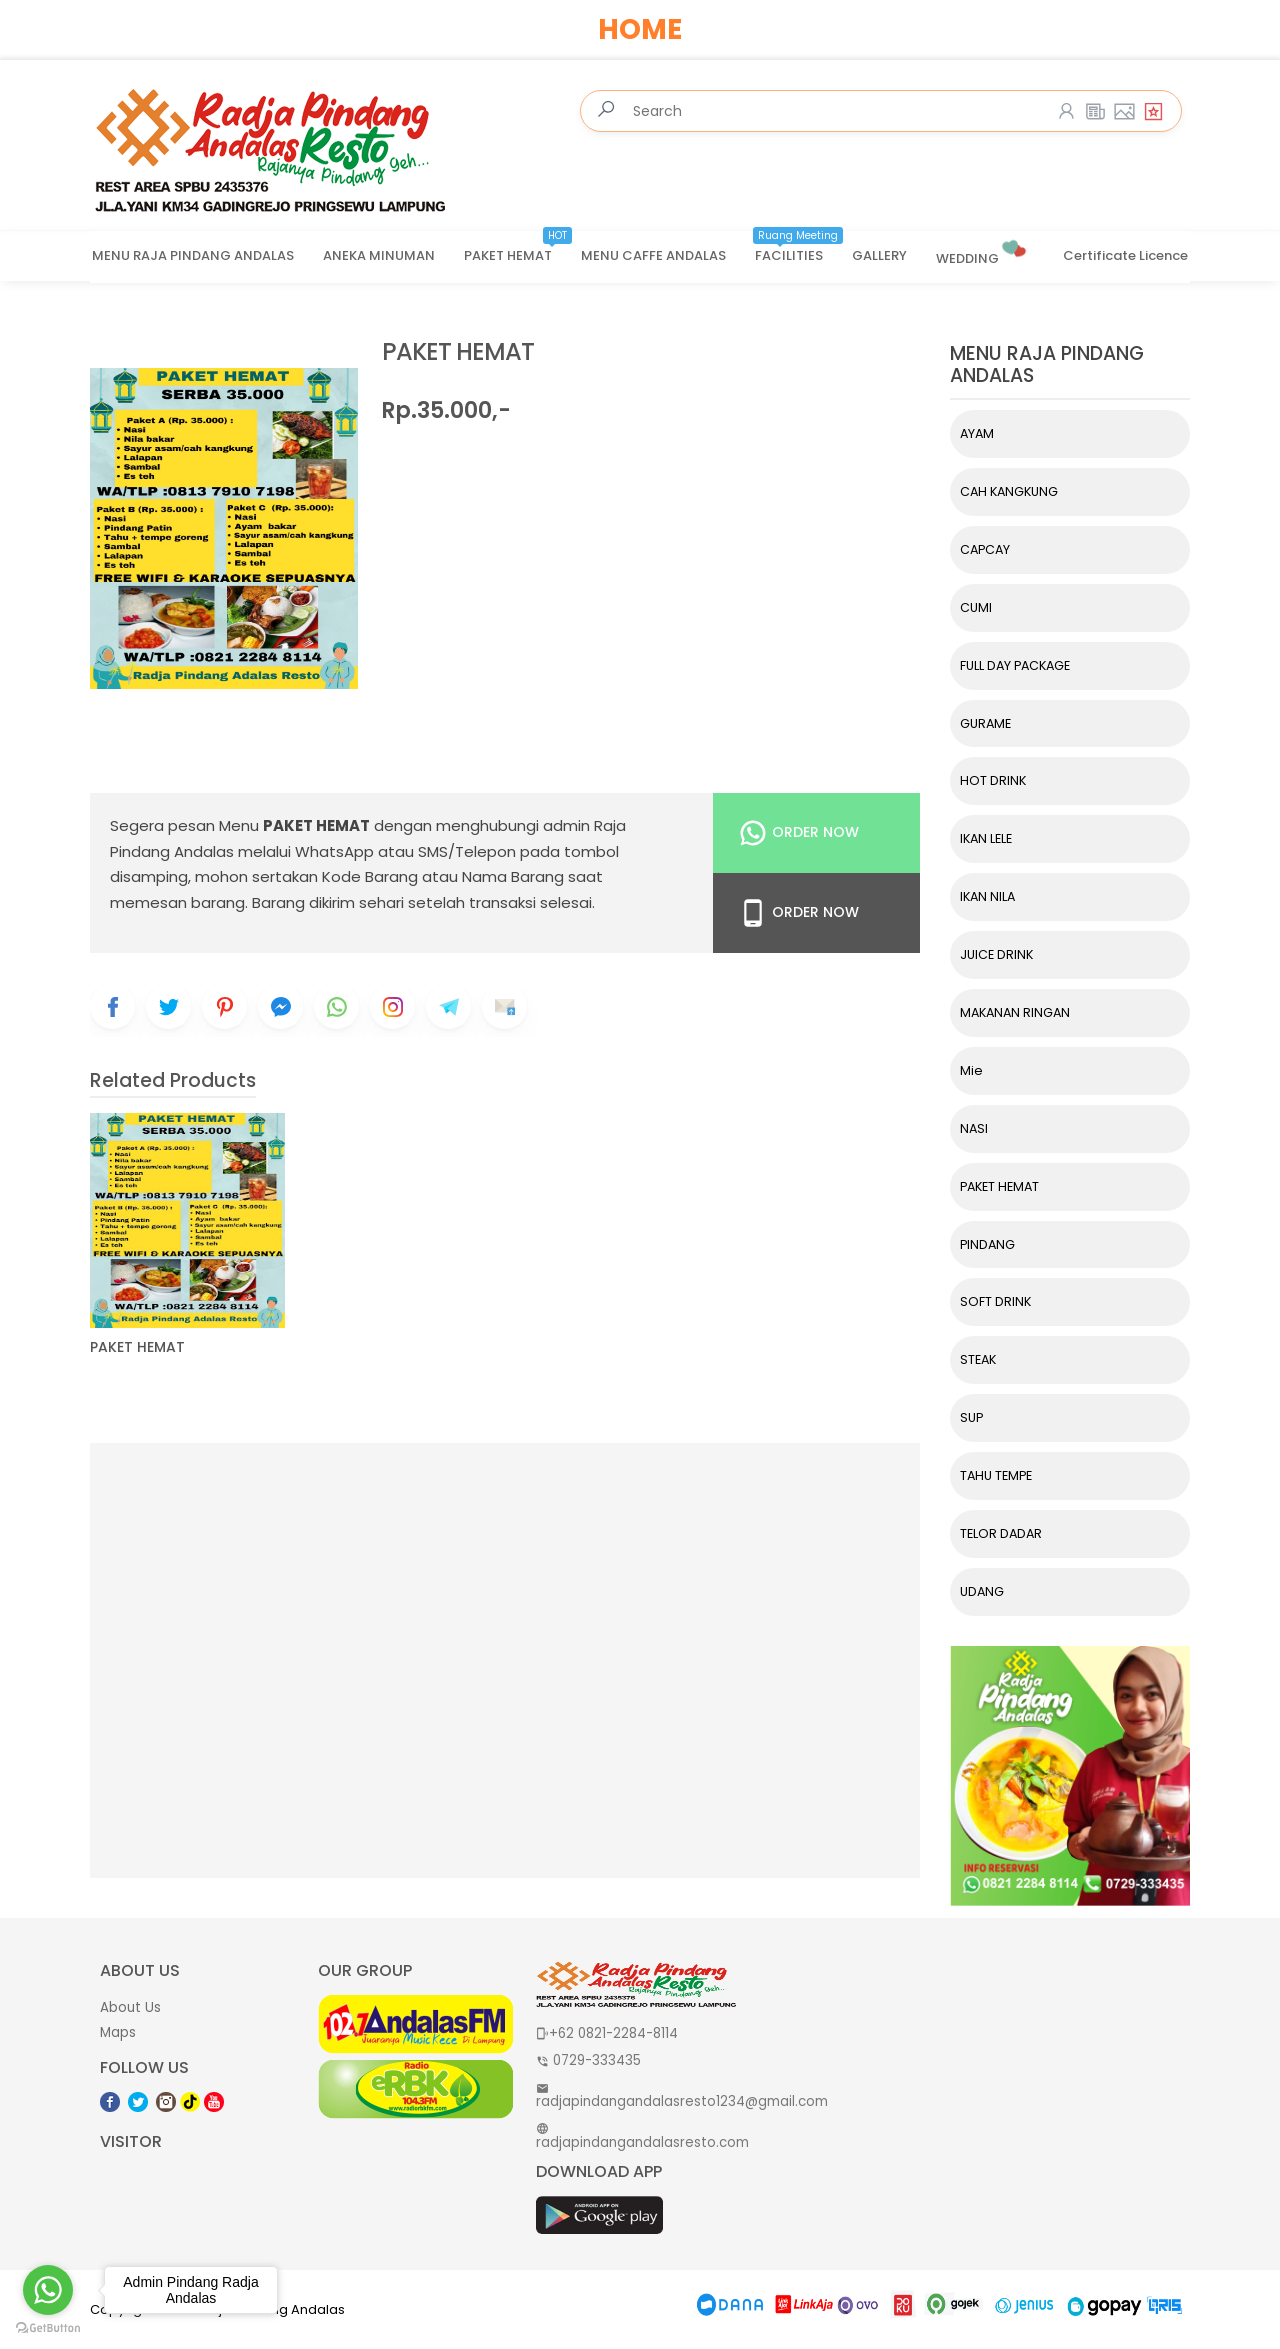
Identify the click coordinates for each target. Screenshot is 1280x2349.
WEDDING (982, 250)
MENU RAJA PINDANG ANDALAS (193, 255)
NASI (974, 1128)
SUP (971, 1417)
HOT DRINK (993, 780)
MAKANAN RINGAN (1015, 1012)
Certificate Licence (1125, 255)
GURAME (985, 723)
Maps (118, 2032)
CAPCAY (985, 549)
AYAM (977, 433)
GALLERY (879, 255)
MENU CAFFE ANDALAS (653, 255)
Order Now (798, 833)
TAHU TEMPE (996, 1475)
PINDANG (987, 1244)
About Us (130, 2007)
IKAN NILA (987, 896)
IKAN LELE (986, 838)
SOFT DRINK (995, 1301)
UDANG (982, 1591)
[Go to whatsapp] (48, 2290)
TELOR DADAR (1001, 1533)
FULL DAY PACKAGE (1015, 665)
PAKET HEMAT (518, 249)
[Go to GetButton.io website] (48, 2328)
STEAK (978, 1359)
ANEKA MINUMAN (379, 255)
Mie (971, 1070)
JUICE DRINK (996, 954)
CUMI (976, 607)
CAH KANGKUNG (1009, 491)
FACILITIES (799, 249)
